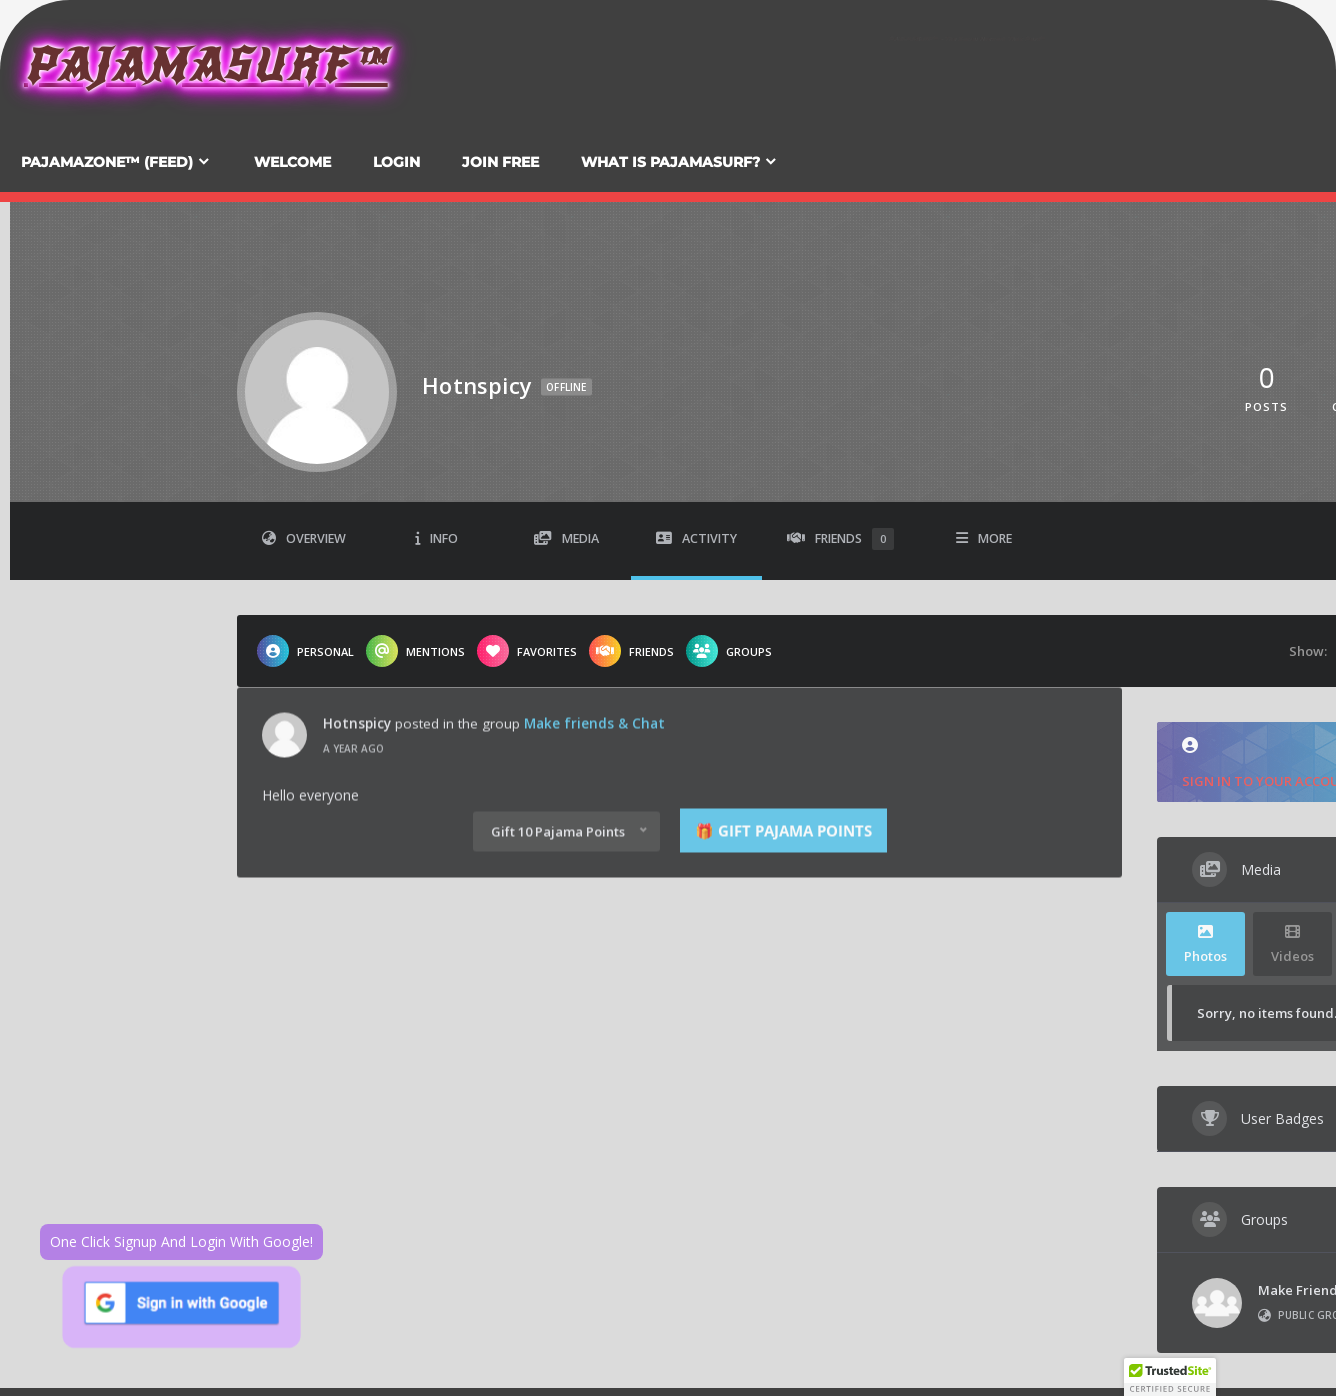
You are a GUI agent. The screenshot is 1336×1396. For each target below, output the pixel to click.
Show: (1308, 651)
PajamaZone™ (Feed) (107, 162)
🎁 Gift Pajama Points (783, 752)
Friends (840, 539)
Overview (304, 538)
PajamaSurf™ (206, 65)
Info (436, 538)
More (984, 538)
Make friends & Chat (594, 645)
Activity (696, 538)
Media (566, 538)
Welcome (292, 162)
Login (396, 162)
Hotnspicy (357, 645)
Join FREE (500, 162)
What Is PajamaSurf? (670, 162)
